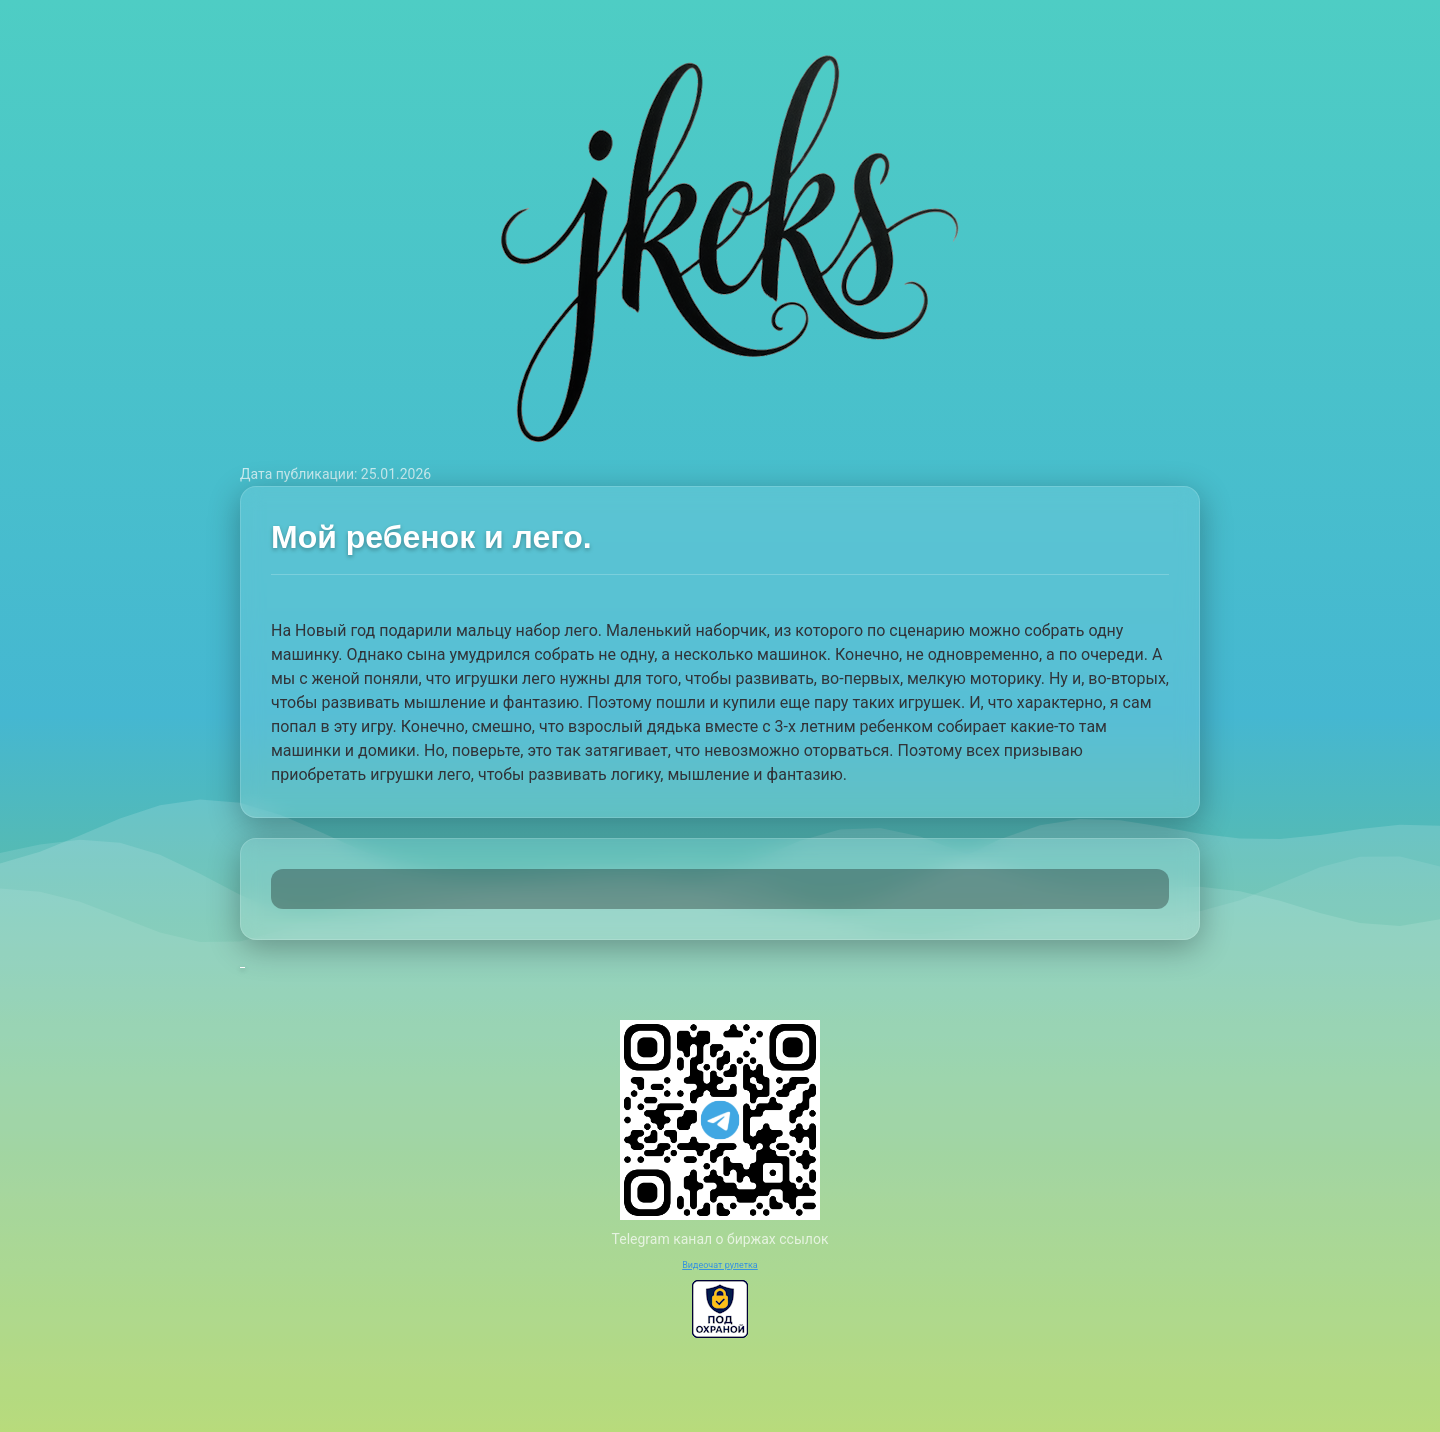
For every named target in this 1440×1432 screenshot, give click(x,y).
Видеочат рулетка (720, 1265)
